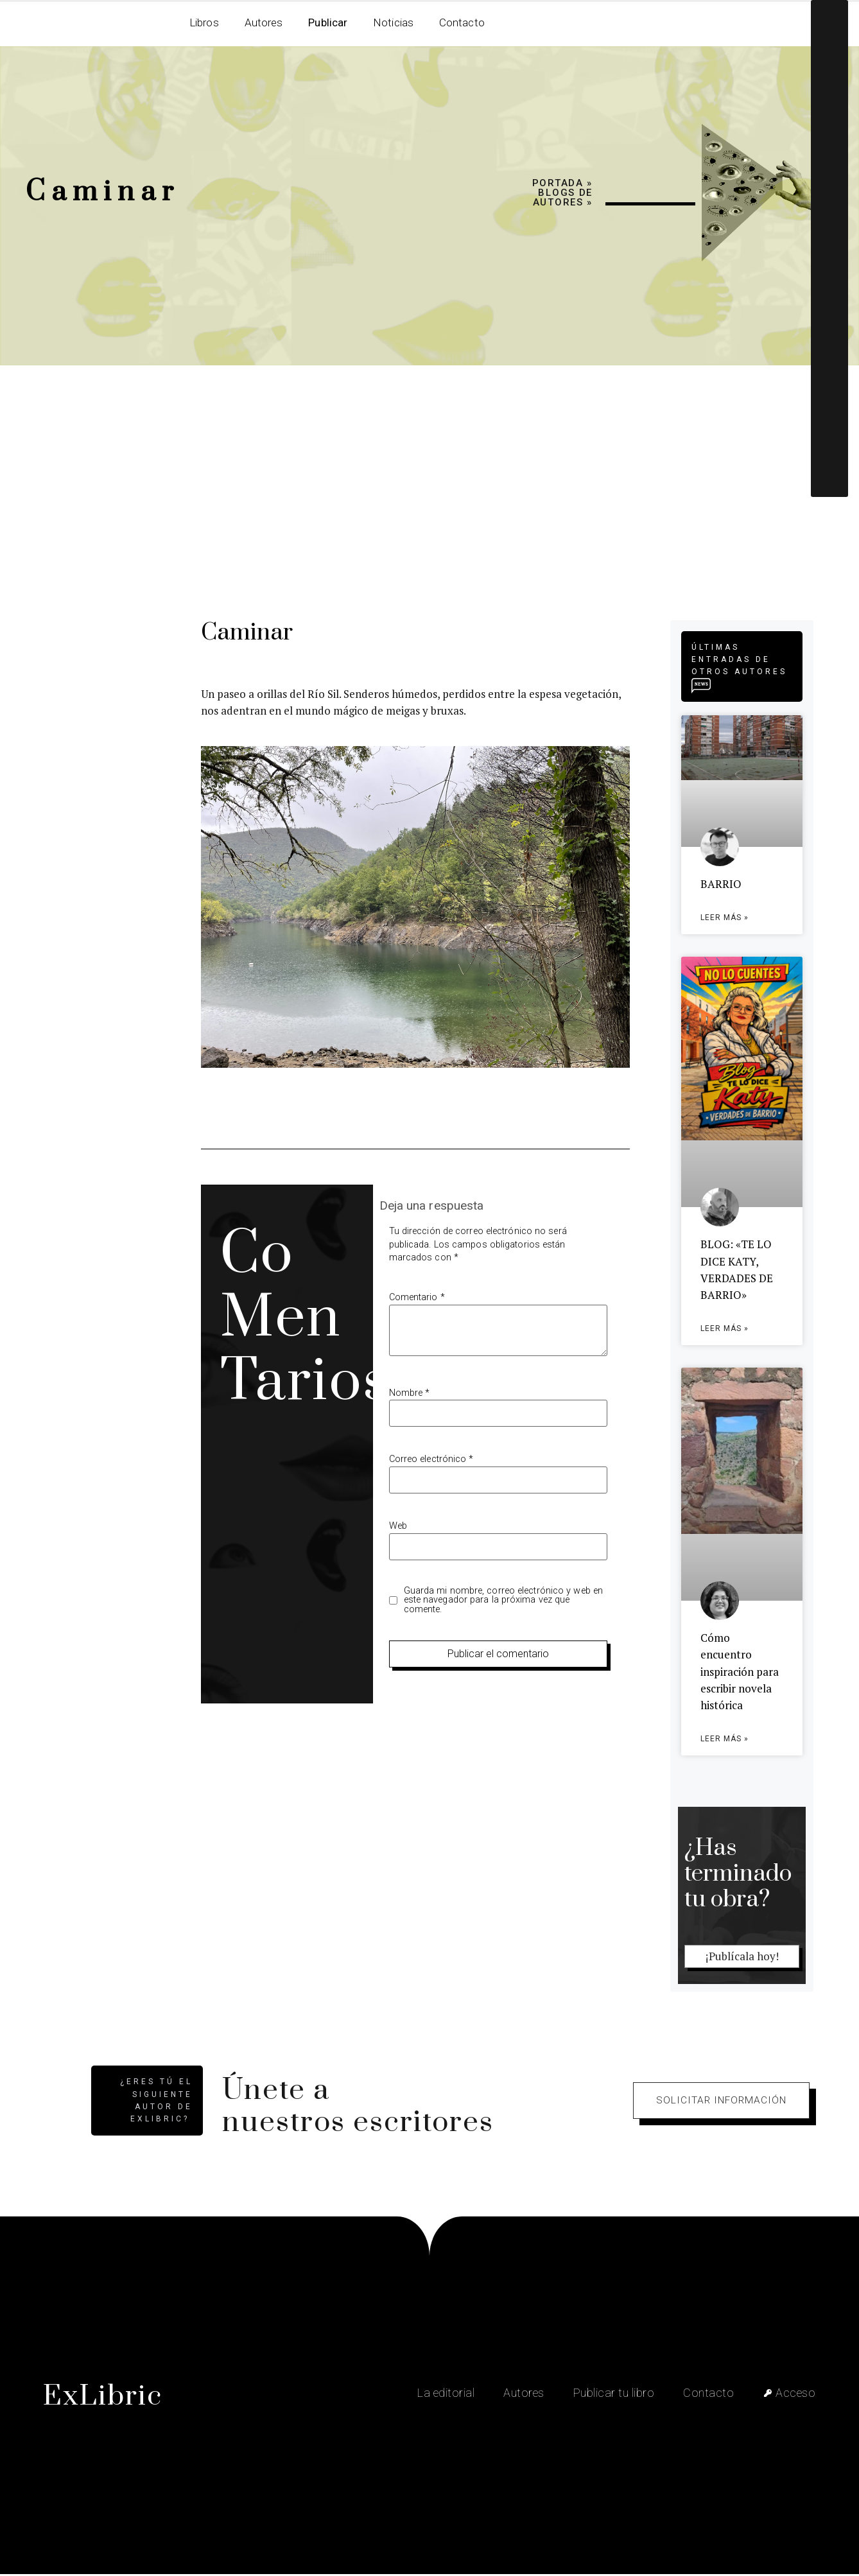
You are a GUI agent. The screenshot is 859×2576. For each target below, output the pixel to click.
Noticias (393, 22)
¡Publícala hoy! (742, 1958)
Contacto (462, 22)
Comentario (417, 1297)
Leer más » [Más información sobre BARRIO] (724, 918)
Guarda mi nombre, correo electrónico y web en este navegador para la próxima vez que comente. (503, 1600)
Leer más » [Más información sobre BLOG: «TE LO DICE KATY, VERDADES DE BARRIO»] (724, 1330)
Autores (264, 22)
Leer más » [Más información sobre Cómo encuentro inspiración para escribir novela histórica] (724, 1741)
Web (398, 1526)
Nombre (409, 1393)
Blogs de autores (563, 197)
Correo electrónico (431, 1459)
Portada (558, 183)
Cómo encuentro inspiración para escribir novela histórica (739, 1673)
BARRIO (721, 883)
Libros (204, 22)
